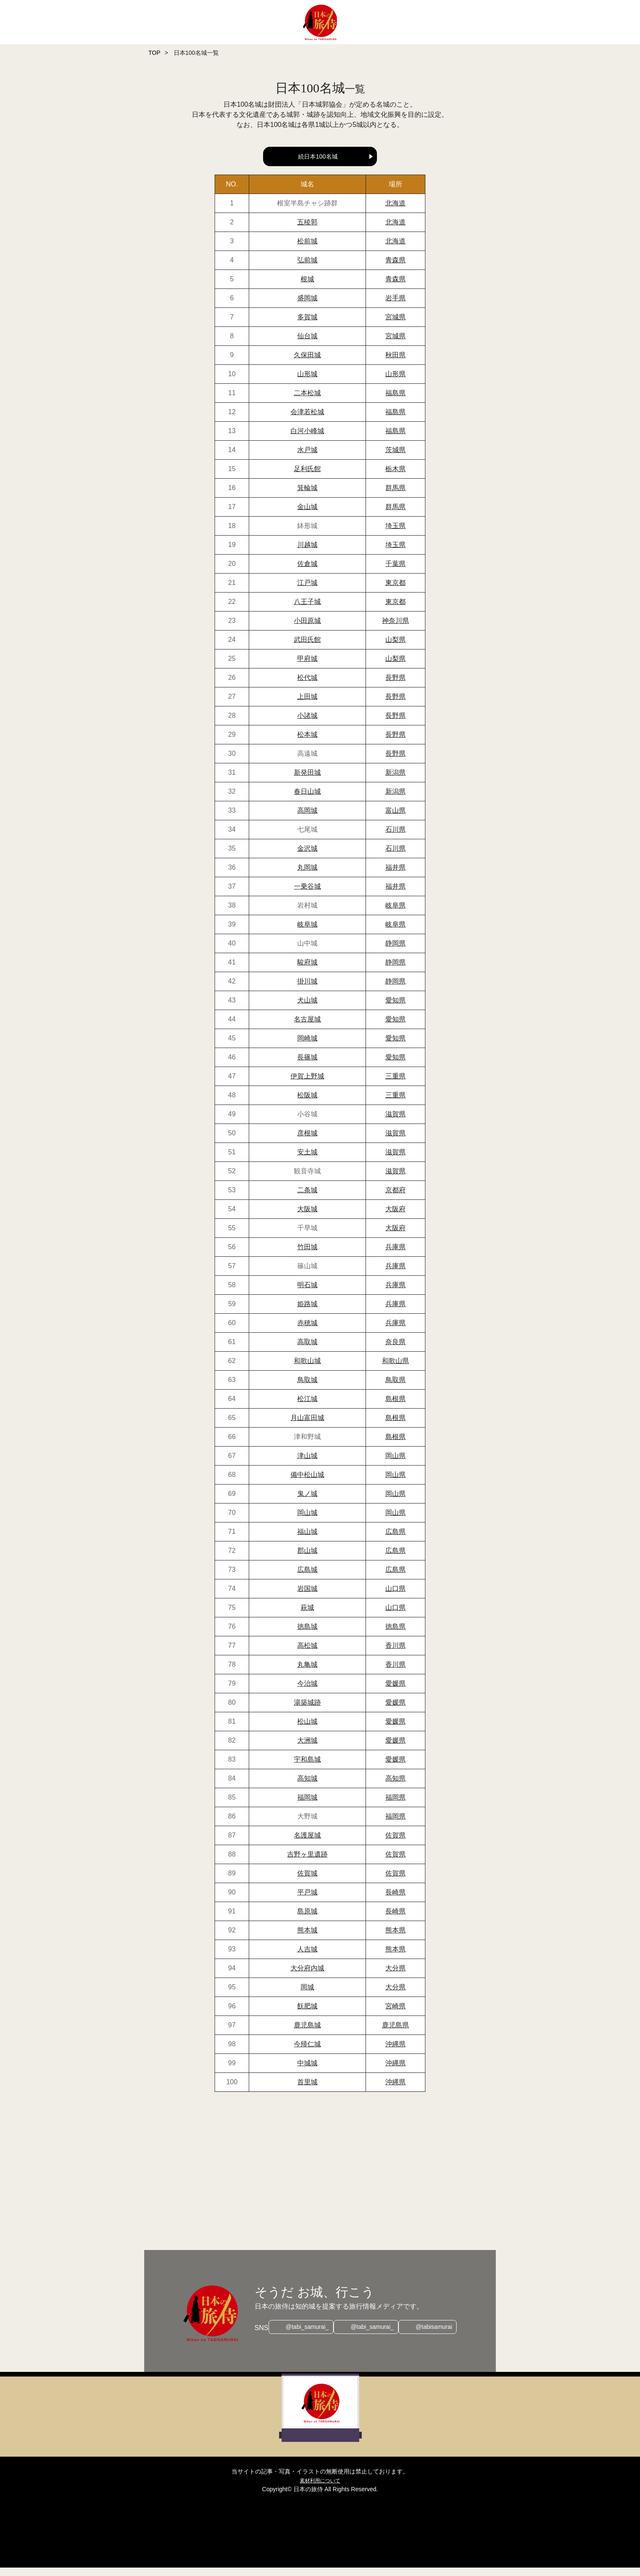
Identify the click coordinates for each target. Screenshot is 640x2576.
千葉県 (395, 572)
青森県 (395, 268)
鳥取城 (307, 1388)
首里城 (307, 2090)
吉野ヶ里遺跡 (307, 1862)
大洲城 (307, 1748)
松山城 (307, 1729)
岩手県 (395, 306)
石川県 (395, 837)
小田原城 (307, 629)
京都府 (395, 1198)
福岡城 (307, 1805)
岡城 (307, 1995)
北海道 (395, 211)
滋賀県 (395, 1122)
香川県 (395, 1653)
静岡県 (395, 951)
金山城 (307, 515)
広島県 (395, 1540)
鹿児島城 (307, 2033)
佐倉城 (307, 572)
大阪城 (307, 1217)
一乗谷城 (307, 894)
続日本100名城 (317, 156)
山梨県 (395, 648)
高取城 (307, 1350)
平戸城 (307, 1900)
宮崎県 (395, 2014)
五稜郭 (307, 230)
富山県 (395, 818)
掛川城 (307, 989)
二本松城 (307, 401)
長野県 (395, 686)
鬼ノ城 (307, 1502)
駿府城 (307, 970)
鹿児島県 (395, 2033)
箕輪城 (307, 496)
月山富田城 (307, 1426)
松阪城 (307, 1103)
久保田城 (307, 363)
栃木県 (395, 477)
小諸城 (307, 724)
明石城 (307, 1293)
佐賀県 (395, 1843)
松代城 (307, 686)
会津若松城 (307, 420)
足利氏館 (307, 477)
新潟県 (395, 780)
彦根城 (307, 1141)
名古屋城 (307, 1027)
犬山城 (307, 1008)
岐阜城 (307, 932)
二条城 (307, 1198)
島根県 (395, 1407)
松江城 (307, 1407)
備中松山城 (307, 1483)
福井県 (395, 875)
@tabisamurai (438, 2336)
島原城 (307, 1919)
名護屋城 (307, 1843)
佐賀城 (307, 1881)
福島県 (395, 401)
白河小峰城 (307, 439)
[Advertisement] (359, 2180)
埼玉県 (395, 534)
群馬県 (395, 496)
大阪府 (395, 1217)
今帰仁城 (307, 2052)
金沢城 (307, 856)
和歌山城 (307, 1369)
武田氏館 (307, 648)
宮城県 (395, 325)
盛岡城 (307, 306)
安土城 (307, 1160)
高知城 (307, 1786)
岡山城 (307, 1521)
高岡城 (307, 818)
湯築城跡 (307, 1710)
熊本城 (307, 1938)
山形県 (395, 382)
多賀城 (307, 325)
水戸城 (307, 458)
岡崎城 (307, 1046)
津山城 (307, 1464)
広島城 (307, 1578)
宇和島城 (307, 1767)
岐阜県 (395, 913)
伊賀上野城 (307, 1084)
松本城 (307, 742)
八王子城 (307, 610)
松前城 (307, 249)
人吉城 (307, 1957)
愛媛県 (395, 1691)
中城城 (307, 2071)
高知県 (395, 1786)
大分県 (395, 1976)
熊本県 (395, 1938)
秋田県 (395, 363)
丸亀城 (307, 1672)
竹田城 (307, 1255)
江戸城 (307, 591)
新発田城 (307, 780)
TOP (154, 52)
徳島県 (395, 1634)
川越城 (307, 553)
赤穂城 (307, 1331)
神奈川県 (395, 629)
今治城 (307, 1691)
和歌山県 (395, 1369)
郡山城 (307, 1559)
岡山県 (395, 1464)
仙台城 (307, 344)
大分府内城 (307, 1976)
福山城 (307, 1540)
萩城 (307, 1615)
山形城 (307, 382)
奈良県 (395, 1350)
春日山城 (307, 799)
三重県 (395, 1084)
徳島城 (307, 1634)
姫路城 (307, 1312)
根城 (307, 287)
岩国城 (307, 1597)
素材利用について (320, 2488)
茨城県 (395, 458)
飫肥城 (307, 2014)
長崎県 (395, 1900)
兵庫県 (395, 1255)
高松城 (307, 1653)
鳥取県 (395, 1388)
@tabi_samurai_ (303, 2336)
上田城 (307, 705)
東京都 (395, 591)
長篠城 (307, 1065)
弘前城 (307, 268)
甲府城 (307, 667)
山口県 (395, 1597)
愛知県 (395, 1008)
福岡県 (395, 1805)
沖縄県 (395, 2052)
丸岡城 (307, 875)
